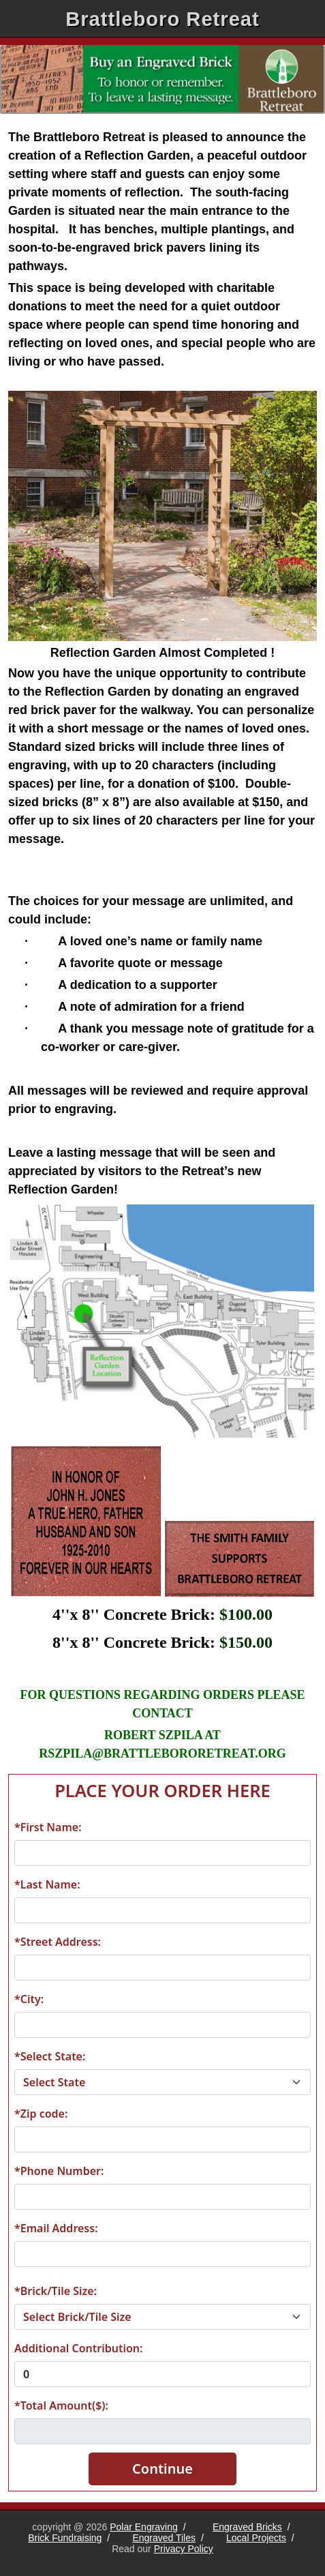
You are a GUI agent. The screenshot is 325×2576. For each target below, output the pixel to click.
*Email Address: (56, 2228)
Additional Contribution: (78, 2348)
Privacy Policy (183, 2548)
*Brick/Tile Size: (55, 2290)
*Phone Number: (59, 2170)
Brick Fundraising (65, 2537)
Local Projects (256, 2537)
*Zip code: (40, 2113)
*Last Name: (47, 1884)
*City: (29, 1999)
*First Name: (48, 1827)
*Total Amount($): (61, 2405)
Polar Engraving (144, 2526)
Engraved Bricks (247, 2526)
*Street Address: (57, 1941)
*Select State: (49, 2056)
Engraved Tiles (164, 2537)
